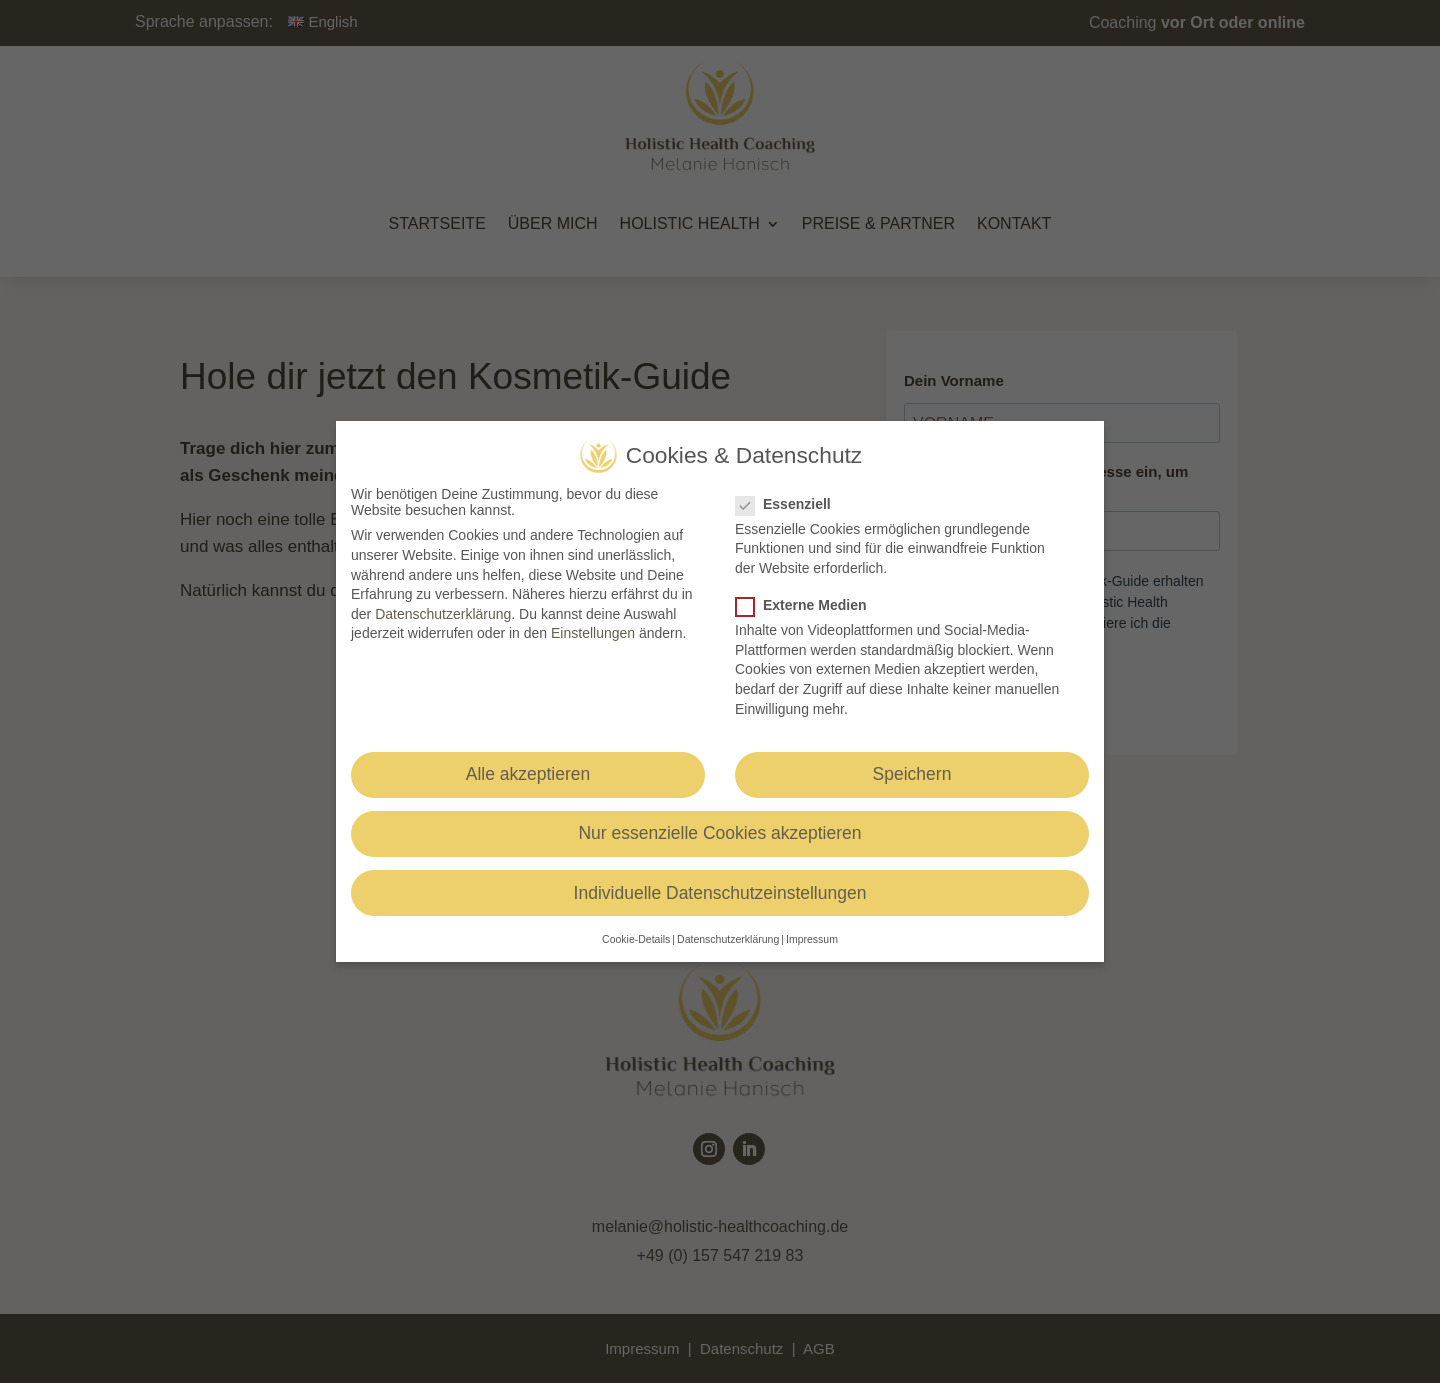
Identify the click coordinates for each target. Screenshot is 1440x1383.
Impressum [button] (812, 939)
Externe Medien (809, 605)
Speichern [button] (912, 774)
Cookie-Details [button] (636, 939)
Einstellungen (593, 633)
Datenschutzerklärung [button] (728, 939)
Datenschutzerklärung (443, 614)
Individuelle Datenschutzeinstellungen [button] (720, 893)
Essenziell (791, 504)
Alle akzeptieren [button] (528, 774)
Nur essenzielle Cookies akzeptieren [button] (719, 833)
